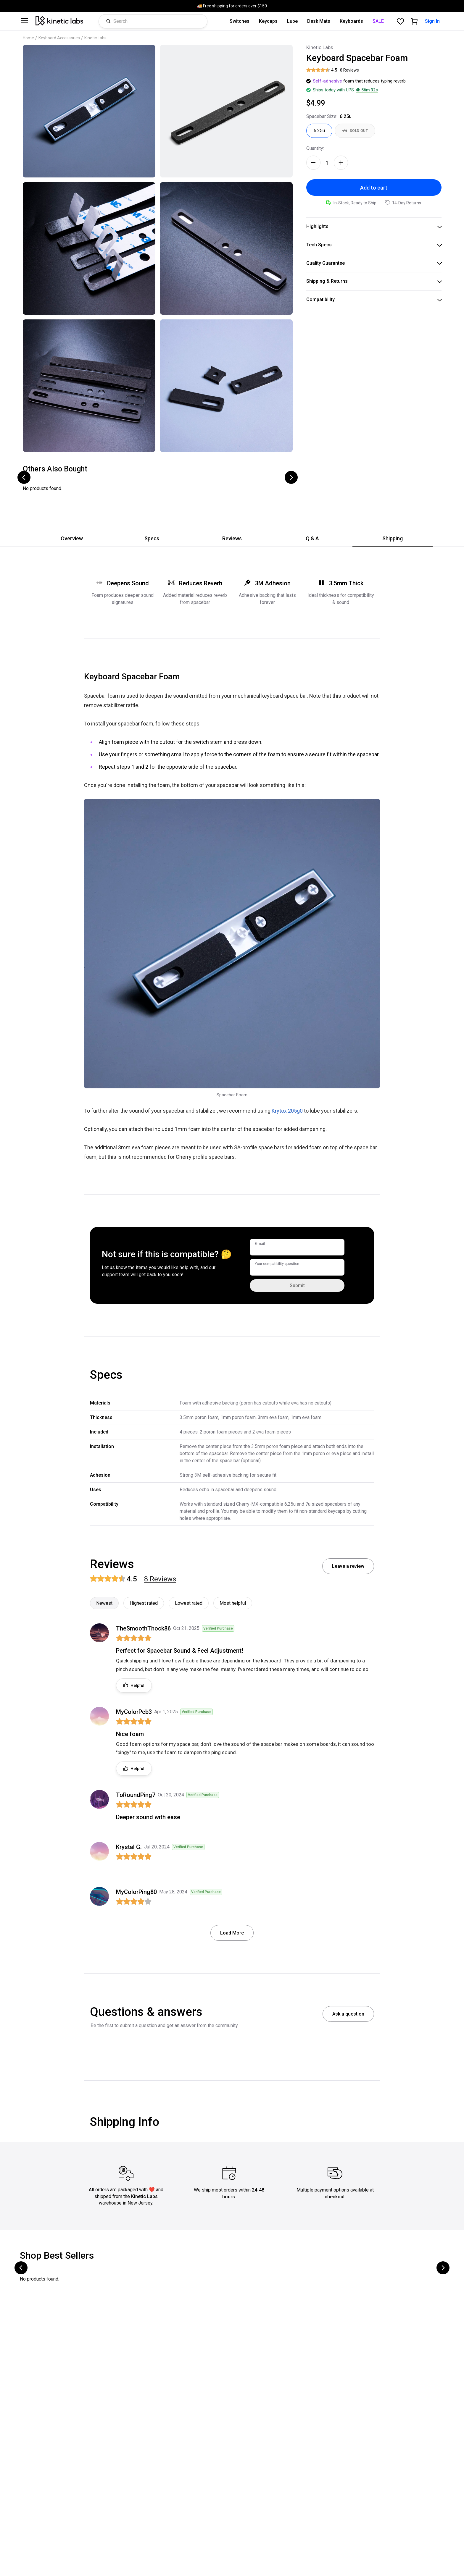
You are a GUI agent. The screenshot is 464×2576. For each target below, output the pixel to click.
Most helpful (233, 1603)
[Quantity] (327, 163)
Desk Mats (318, 21)
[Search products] (159, 21)
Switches (239, 21)
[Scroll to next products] (291, 477)
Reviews (232, 538)
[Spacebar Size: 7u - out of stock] (355, 131)
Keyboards (351, 21)
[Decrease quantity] (313, 163)
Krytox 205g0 (287, 1111)
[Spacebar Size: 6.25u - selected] (319, 131)
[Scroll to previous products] (23, 477)
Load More (232, 1933)
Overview (72, 538)
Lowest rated (188, 1603)
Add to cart (373, 188)
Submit (297, 1285)
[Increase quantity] (341, 163)
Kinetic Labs (95, 37)
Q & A (312, 538)
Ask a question (348, 2014)
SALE (378, 21)
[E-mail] (297, 1247)
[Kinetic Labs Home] (59, 21)
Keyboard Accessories (59, 37)
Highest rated (144, 1603)
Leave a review (348, 1566)
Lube (292, 21)
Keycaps (268, 21)
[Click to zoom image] (89, 111)
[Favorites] (400, 21)
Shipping (392, 538)
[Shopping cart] (414, 21)
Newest (104, 1603)
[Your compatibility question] (297, 1267)
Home (28, 37)
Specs (151, 538)
